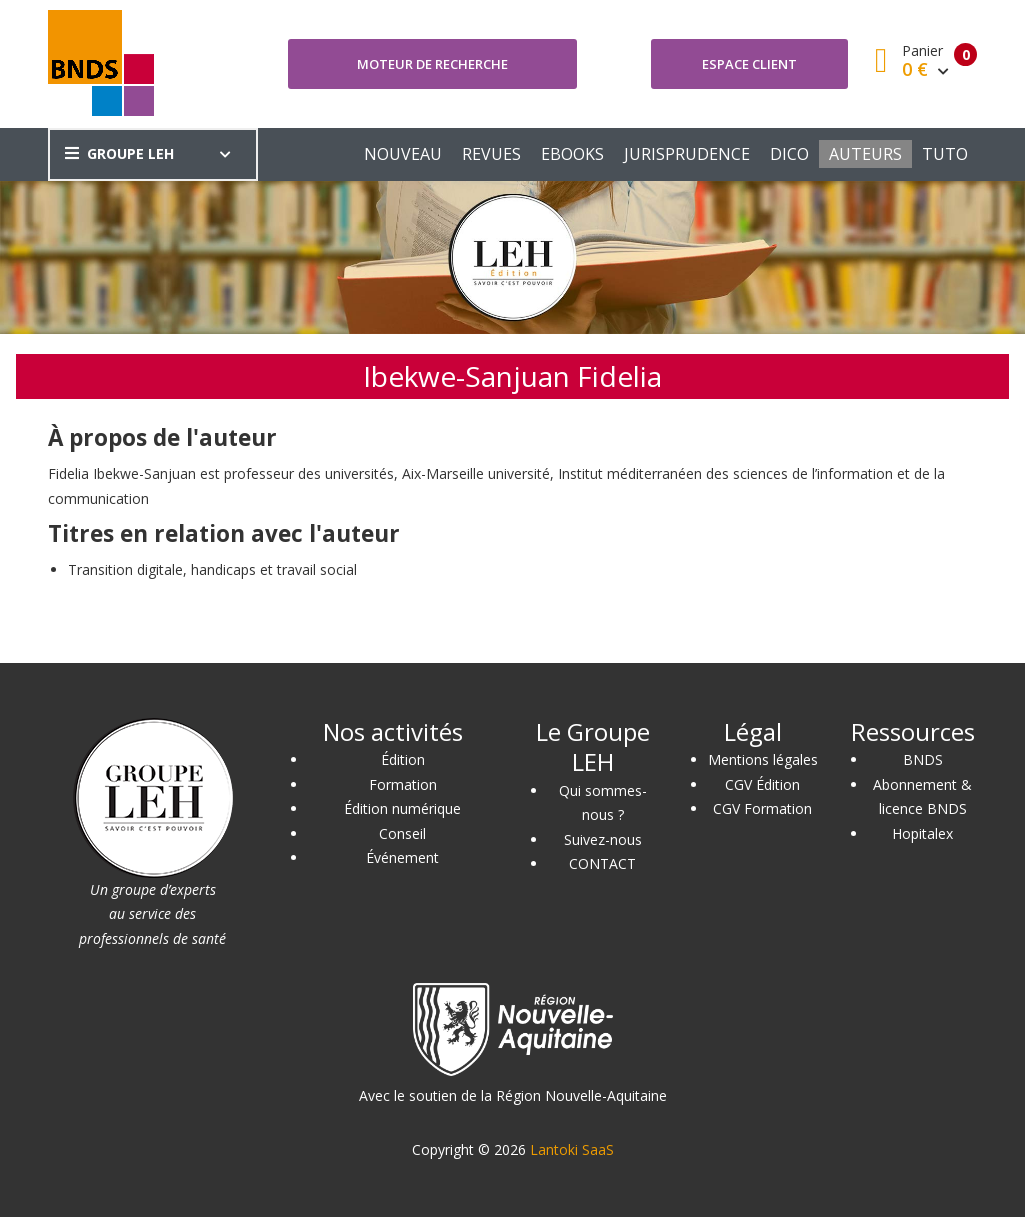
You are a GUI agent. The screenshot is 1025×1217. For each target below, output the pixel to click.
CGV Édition (762, 784)
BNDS (923, 759)
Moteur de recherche (432, 64)
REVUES (491, 154)
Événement (402, 857)
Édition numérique (402, 808)
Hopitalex (922, 833)
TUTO (945, 154)
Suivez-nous (603, 839)
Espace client (749, 64)
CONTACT (602, 863)
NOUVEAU (403, 154)
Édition (403, 759)
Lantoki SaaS (572, 1149)
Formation (403, 784)
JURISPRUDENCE (687, 154)
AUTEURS (865, 154)
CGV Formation (762, 808)
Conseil (402, 833)
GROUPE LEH (119, 153)
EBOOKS (572, 154)
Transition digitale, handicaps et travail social (212, 569)
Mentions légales (763, 759)
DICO (789, 154)
